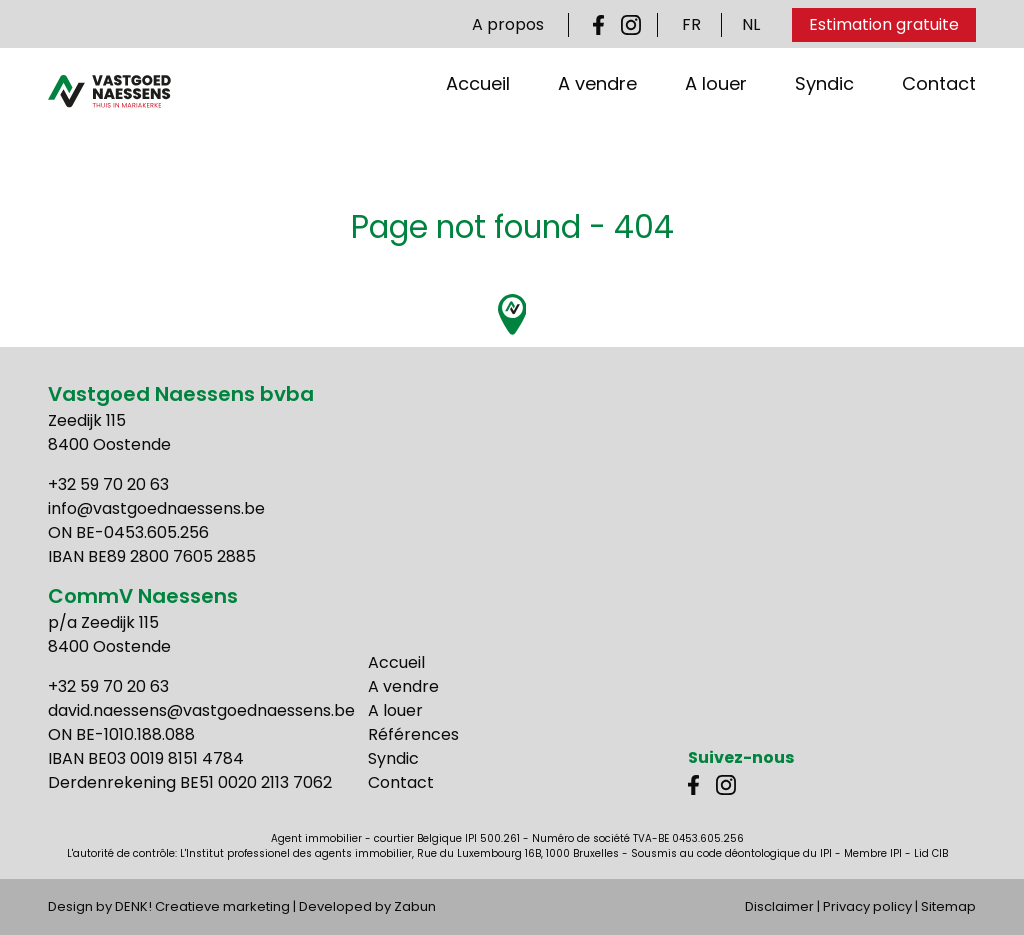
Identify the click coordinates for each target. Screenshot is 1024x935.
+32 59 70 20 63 (108, 484)
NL (751, 24)
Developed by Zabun (367, 906)
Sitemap (948, 906)
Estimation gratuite (884, 24)
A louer (716, 113)
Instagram (631, 25)
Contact (939, 113)
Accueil (478, 113)
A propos (508, 24)
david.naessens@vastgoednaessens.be (201, 710)
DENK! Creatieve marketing (202, 906)
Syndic (824, 113)
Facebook (603, 25)
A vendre (597, 113)
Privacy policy (867, 906)
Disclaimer (779, 906)
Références (413, 734)
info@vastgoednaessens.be (156, 508)
